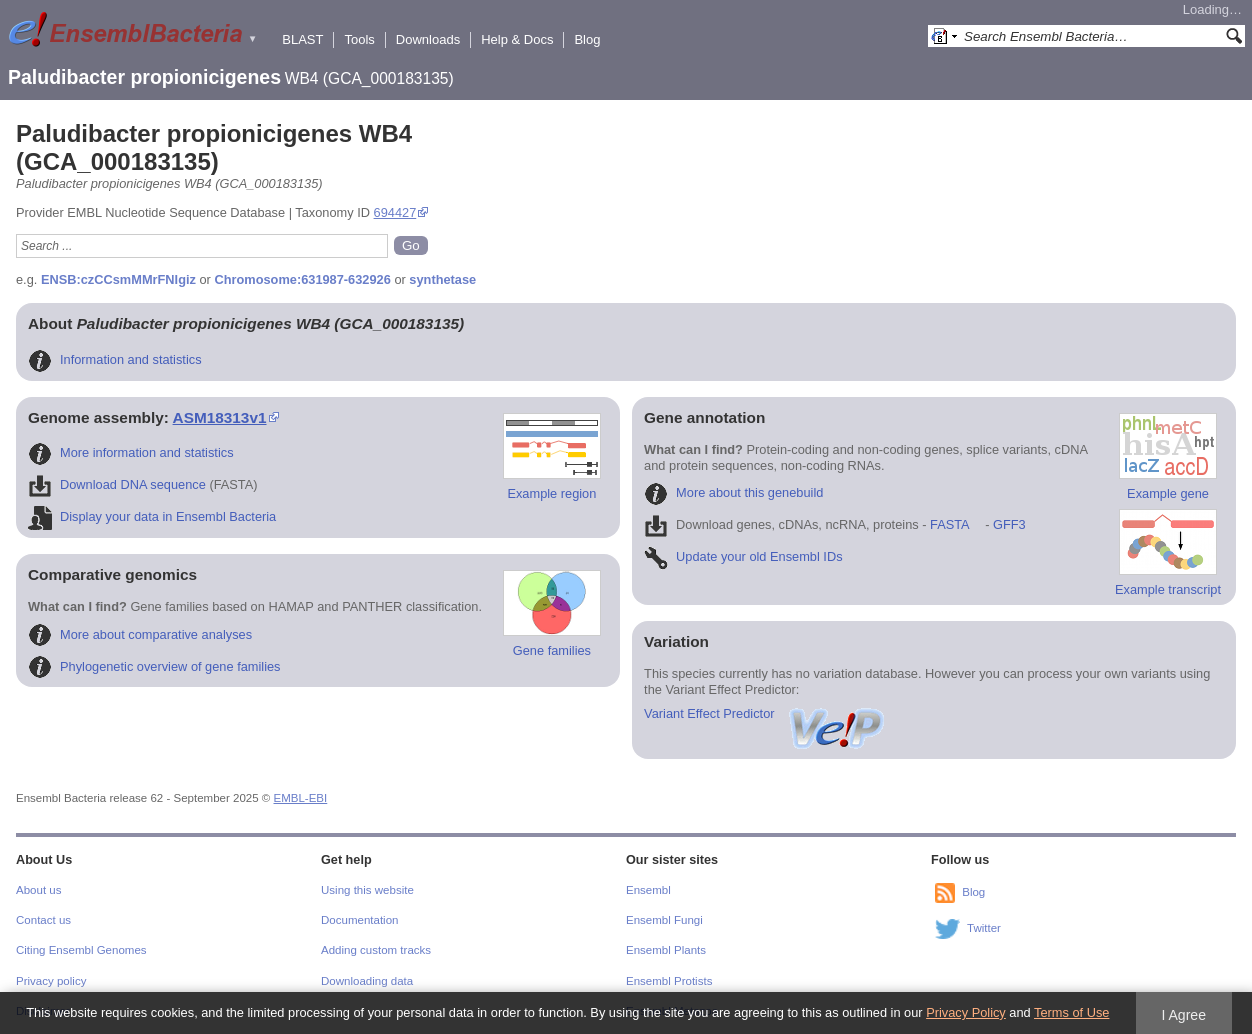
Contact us (43, 920)
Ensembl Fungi (664, 920)
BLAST (302, 39)
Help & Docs (517, 39)
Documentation (359, 920)
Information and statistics (115, 359)
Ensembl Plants (666, 950)
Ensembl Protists (669, 981)
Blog (587, 39)
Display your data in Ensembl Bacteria (152, 516)
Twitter (984, 928)
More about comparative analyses (140, 634)
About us (38, 890)
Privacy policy (51, 981)
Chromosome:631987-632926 (302, 279)
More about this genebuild (733, 492)
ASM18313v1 (220, 417)
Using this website (367, 890)
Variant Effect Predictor (765, 713)
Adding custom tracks (376, 950)
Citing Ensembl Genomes (81, 950)
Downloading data (367, 981)
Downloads (428, 39)
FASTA (949, 524)
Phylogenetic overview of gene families (154, 666)
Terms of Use (1071, 1012)
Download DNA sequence (117, 484)
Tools (359, 39)
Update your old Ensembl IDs (743, 556)
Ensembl (648, 890)
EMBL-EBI (301, 798)
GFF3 (1008, 524)
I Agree (1183, 1015)
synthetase (442, 279)
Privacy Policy (966, 1012)
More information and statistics (131, 452)
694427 (395, 212)
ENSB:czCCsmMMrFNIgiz (118, 279)
